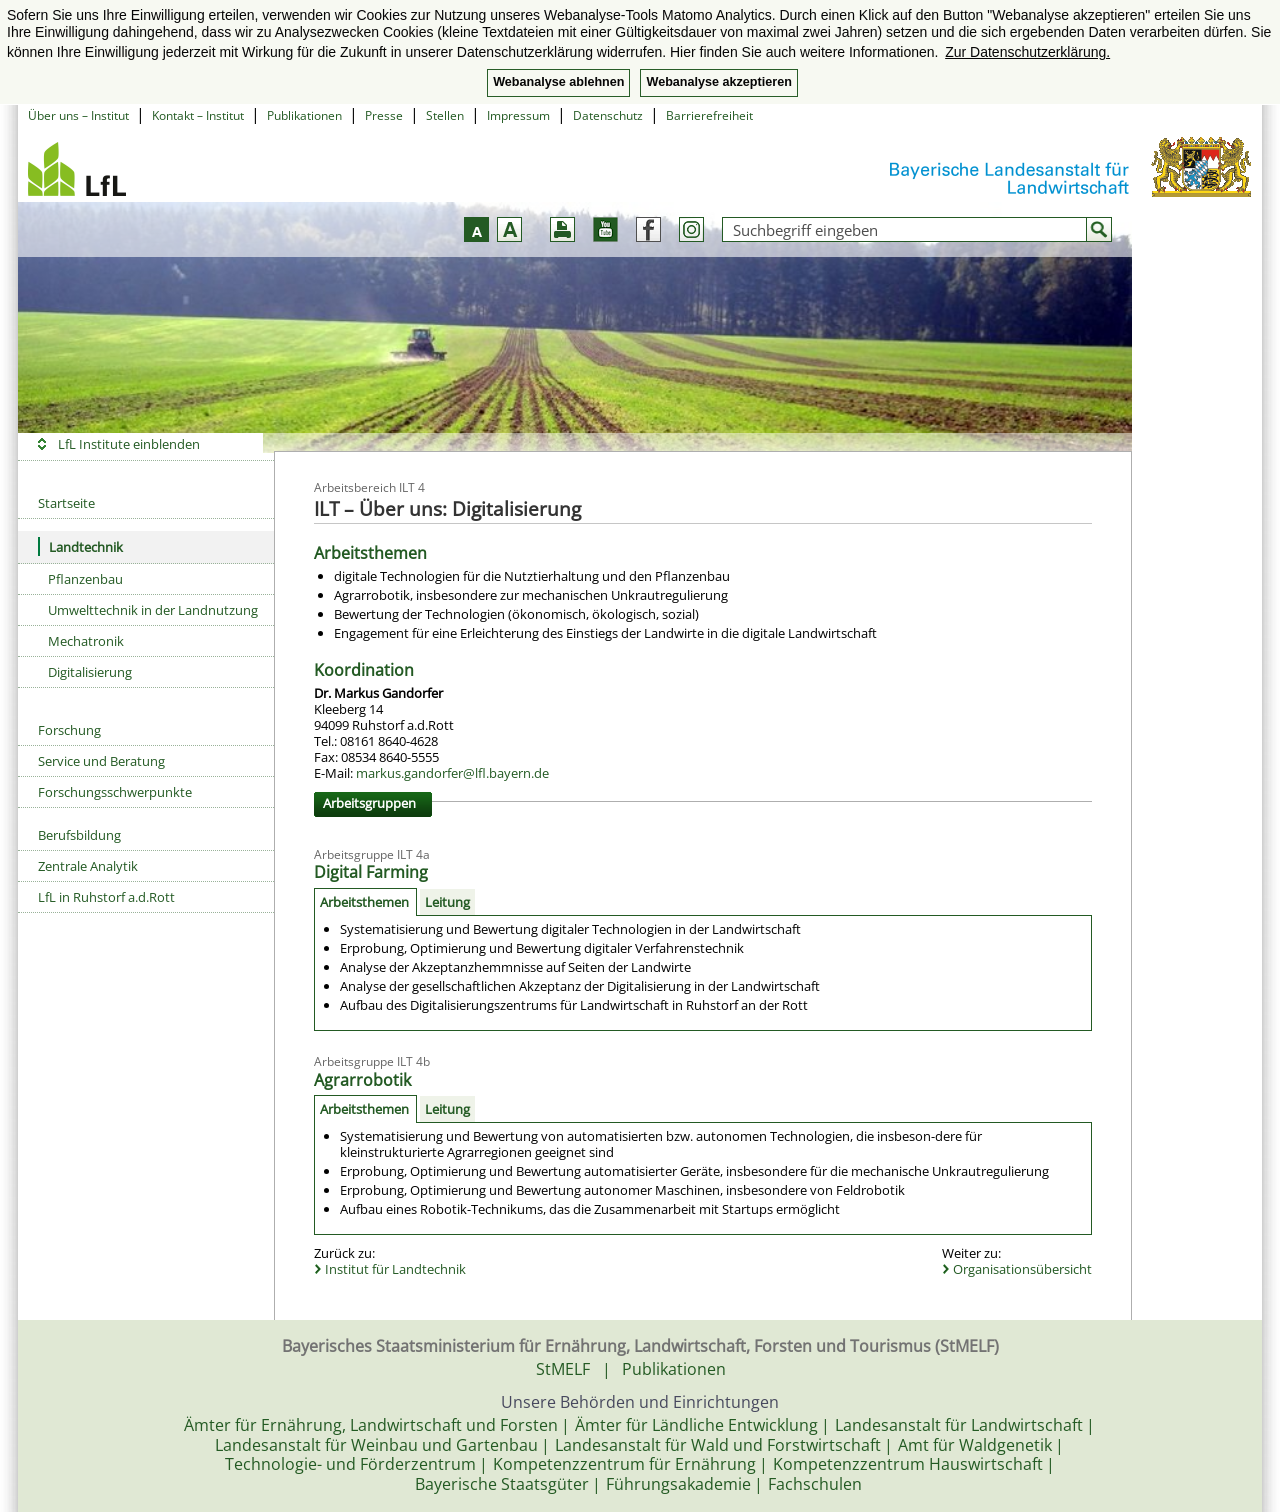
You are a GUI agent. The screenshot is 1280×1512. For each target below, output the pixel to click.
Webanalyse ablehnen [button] (558, 82)
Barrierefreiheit (709, 115)
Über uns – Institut (78, 115)
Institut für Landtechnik (395, 1269)
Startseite (66, 503)
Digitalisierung (90, 672)
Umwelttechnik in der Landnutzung (153, 610)
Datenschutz (608, 115)
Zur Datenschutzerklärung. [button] (1027, 52)
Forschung (69, 730)
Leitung (447, 902)
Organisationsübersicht (1022, 1269)
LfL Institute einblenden (129, 444)
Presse (384, 115)
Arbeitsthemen (364, 902)
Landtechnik (80, 546)
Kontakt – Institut (198, 115)
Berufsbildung (79, 835)
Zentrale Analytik (88, 866)
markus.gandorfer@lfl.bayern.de (452, 773)
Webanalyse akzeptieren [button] (718, 82)
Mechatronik (86, 641)
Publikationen (304, 115)
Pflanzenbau (85, 579)
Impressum (518, 115)
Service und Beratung (101, 761)
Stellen (445, 115)
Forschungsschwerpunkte (115, 792)
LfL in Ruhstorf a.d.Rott (106, 897)
